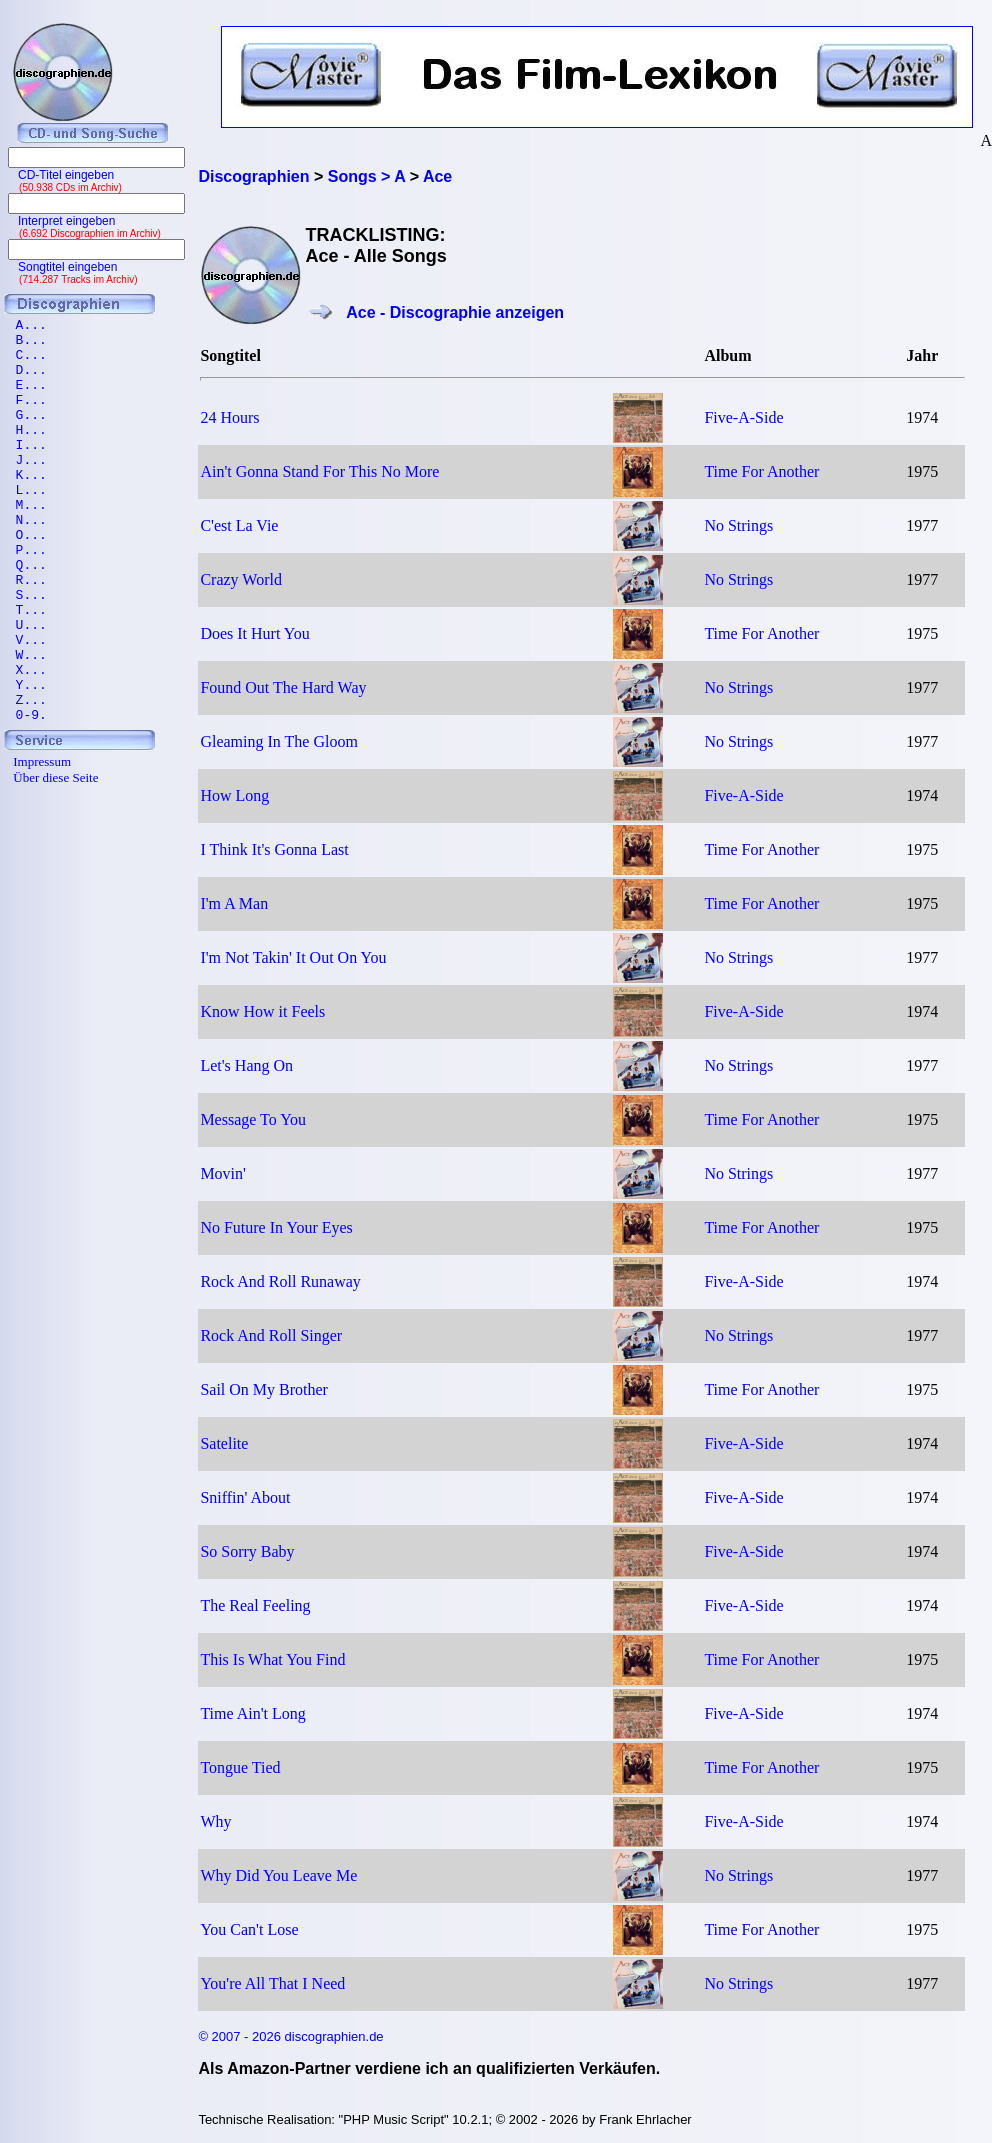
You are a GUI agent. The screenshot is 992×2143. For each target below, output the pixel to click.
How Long (234, 795)
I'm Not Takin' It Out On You (293, 957)
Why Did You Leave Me (278, 1875)
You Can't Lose (249, 1929)
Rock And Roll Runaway (280, 1281)
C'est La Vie (239, 525)
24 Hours (229, 417)
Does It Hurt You (254, 633)
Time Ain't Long (252, 1713)
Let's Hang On (246, 1065)
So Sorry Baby (247, 1551)
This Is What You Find (272, 1659)
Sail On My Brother (264, 1389)
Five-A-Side (743, 417)
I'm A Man (234, 903)
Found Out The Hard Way (283, 687)
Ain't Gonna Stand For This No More (319, 471)
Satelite (224, 1443)
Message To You (253, 1119)
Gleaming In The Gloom (278, 741)
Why (215, 1821)
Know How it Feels (262, 1011)
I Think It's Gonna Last (274, 849)
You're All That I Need (272, 1983)
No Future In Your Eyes (276, 1227)
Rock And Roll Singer (271, 1335)
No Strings (738, 525)
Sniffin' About (245, 1497)
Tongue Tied (240, 1767)
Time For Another (761, 471)
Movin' (223, 1173)
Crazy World (241, 579)
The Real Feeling (255, 1605)
